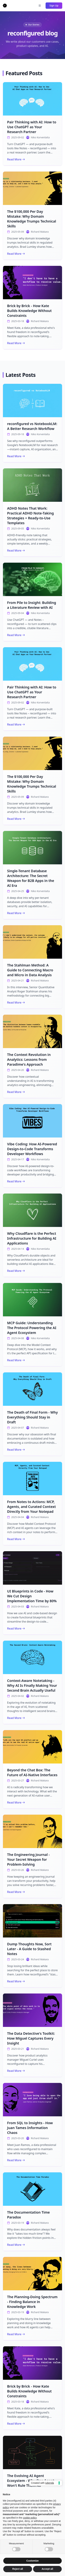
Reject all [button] (17, 2568)
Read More (16, 159)
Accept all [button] (47, 2568)
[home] (5, 5)
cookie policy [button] (30, 2517)
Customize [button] (32, 2560)
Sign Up (53, 5)
